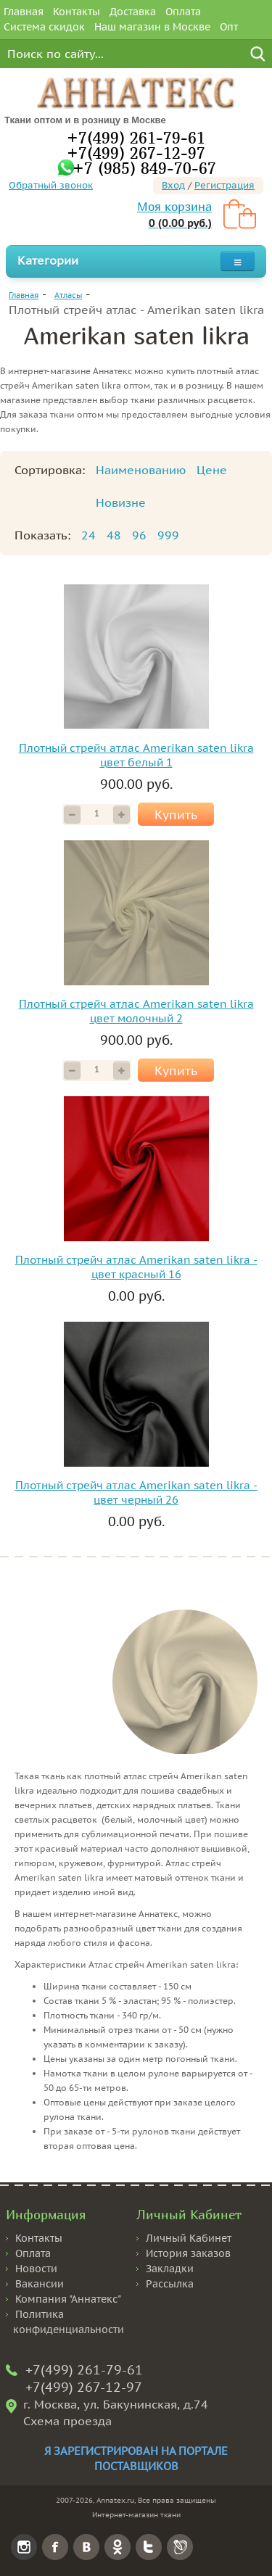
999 (168, 535)
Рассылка (170, 2283)
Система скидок (44, 26)
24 (88, 535)
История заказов (188, 2253)
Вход (173, 185)
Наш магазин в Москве (152, 26)
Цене (212, 470)
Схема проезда (67, 2421)
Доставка (133, 11)
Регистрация (224, 185)
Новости (36, 2268)
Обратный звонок (51, 185)
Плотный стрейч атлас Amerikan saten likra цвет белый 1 (136, 755)
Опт (229, 26)
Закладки (170, 2268)
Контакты (76, 11)
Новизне (121, 502)
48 (114, 535)
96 (139, 535)
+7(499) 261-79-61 (136, 137)
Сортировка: (50, 470)
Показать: (42, 535)
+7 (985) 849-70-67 (144, 168)
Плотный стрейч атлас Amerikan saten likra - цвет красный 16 (136, 1267)
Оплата (183, 11)
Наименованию (141, 470)
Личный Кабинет (188, 2238)
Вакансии (39, 2283)
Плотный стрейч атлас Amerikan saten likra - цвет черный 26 (136, 1492)
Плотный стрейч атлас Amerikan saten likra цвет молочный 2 (136, 1011)
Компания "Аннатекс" (68, 2299)
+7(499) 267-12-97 (136, 152)
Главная (24, 11)
